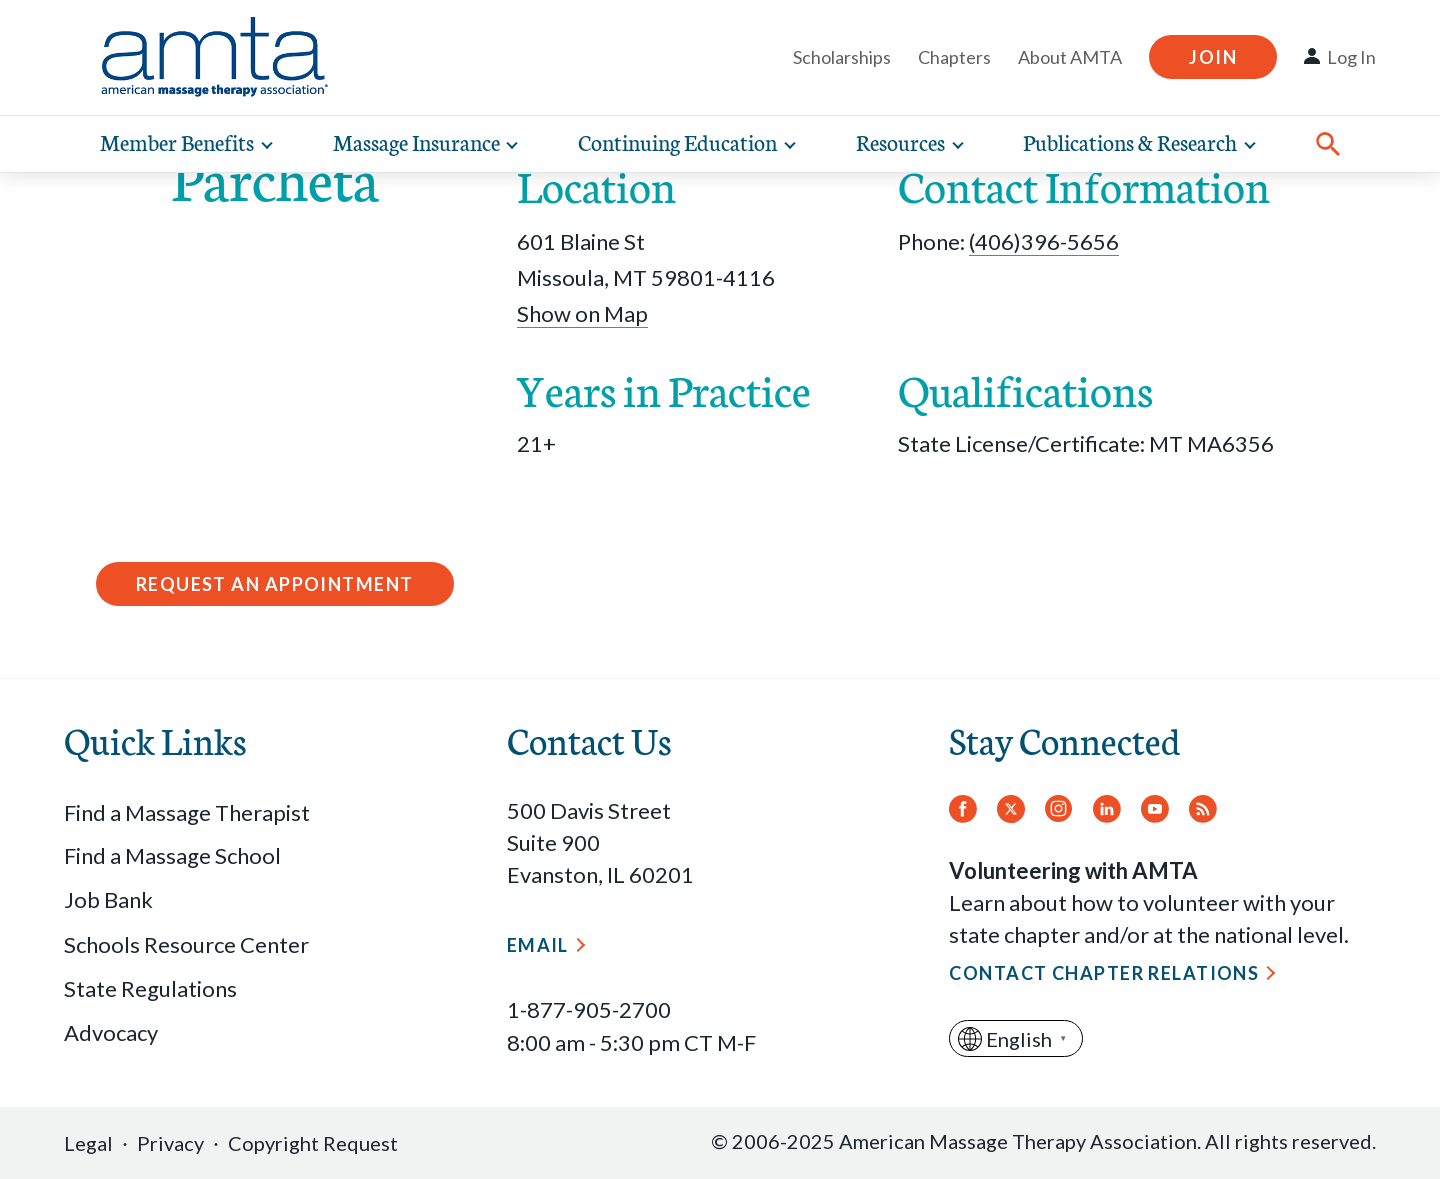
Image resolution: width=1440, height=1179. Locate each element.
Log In (1351, 57)
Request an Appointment (275, 584)
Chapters (954, 57)
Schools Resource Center (186, 944)
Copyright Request (313, 1143)
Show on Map (582, 313)
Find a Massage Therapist (187, 812)
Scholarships (842, 57)
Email (538, 945)
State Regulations (150, 988)
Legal (88, 1143)
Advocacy (111, 1032)
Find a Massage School (172, 855)
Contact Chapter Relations (1104, 973)
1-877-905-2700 (589, 1009)
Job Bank (108, 899)
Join (1213, 57)
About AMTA (1070, 57)
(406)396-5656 (1044, 241)
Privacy (170, 1143)
